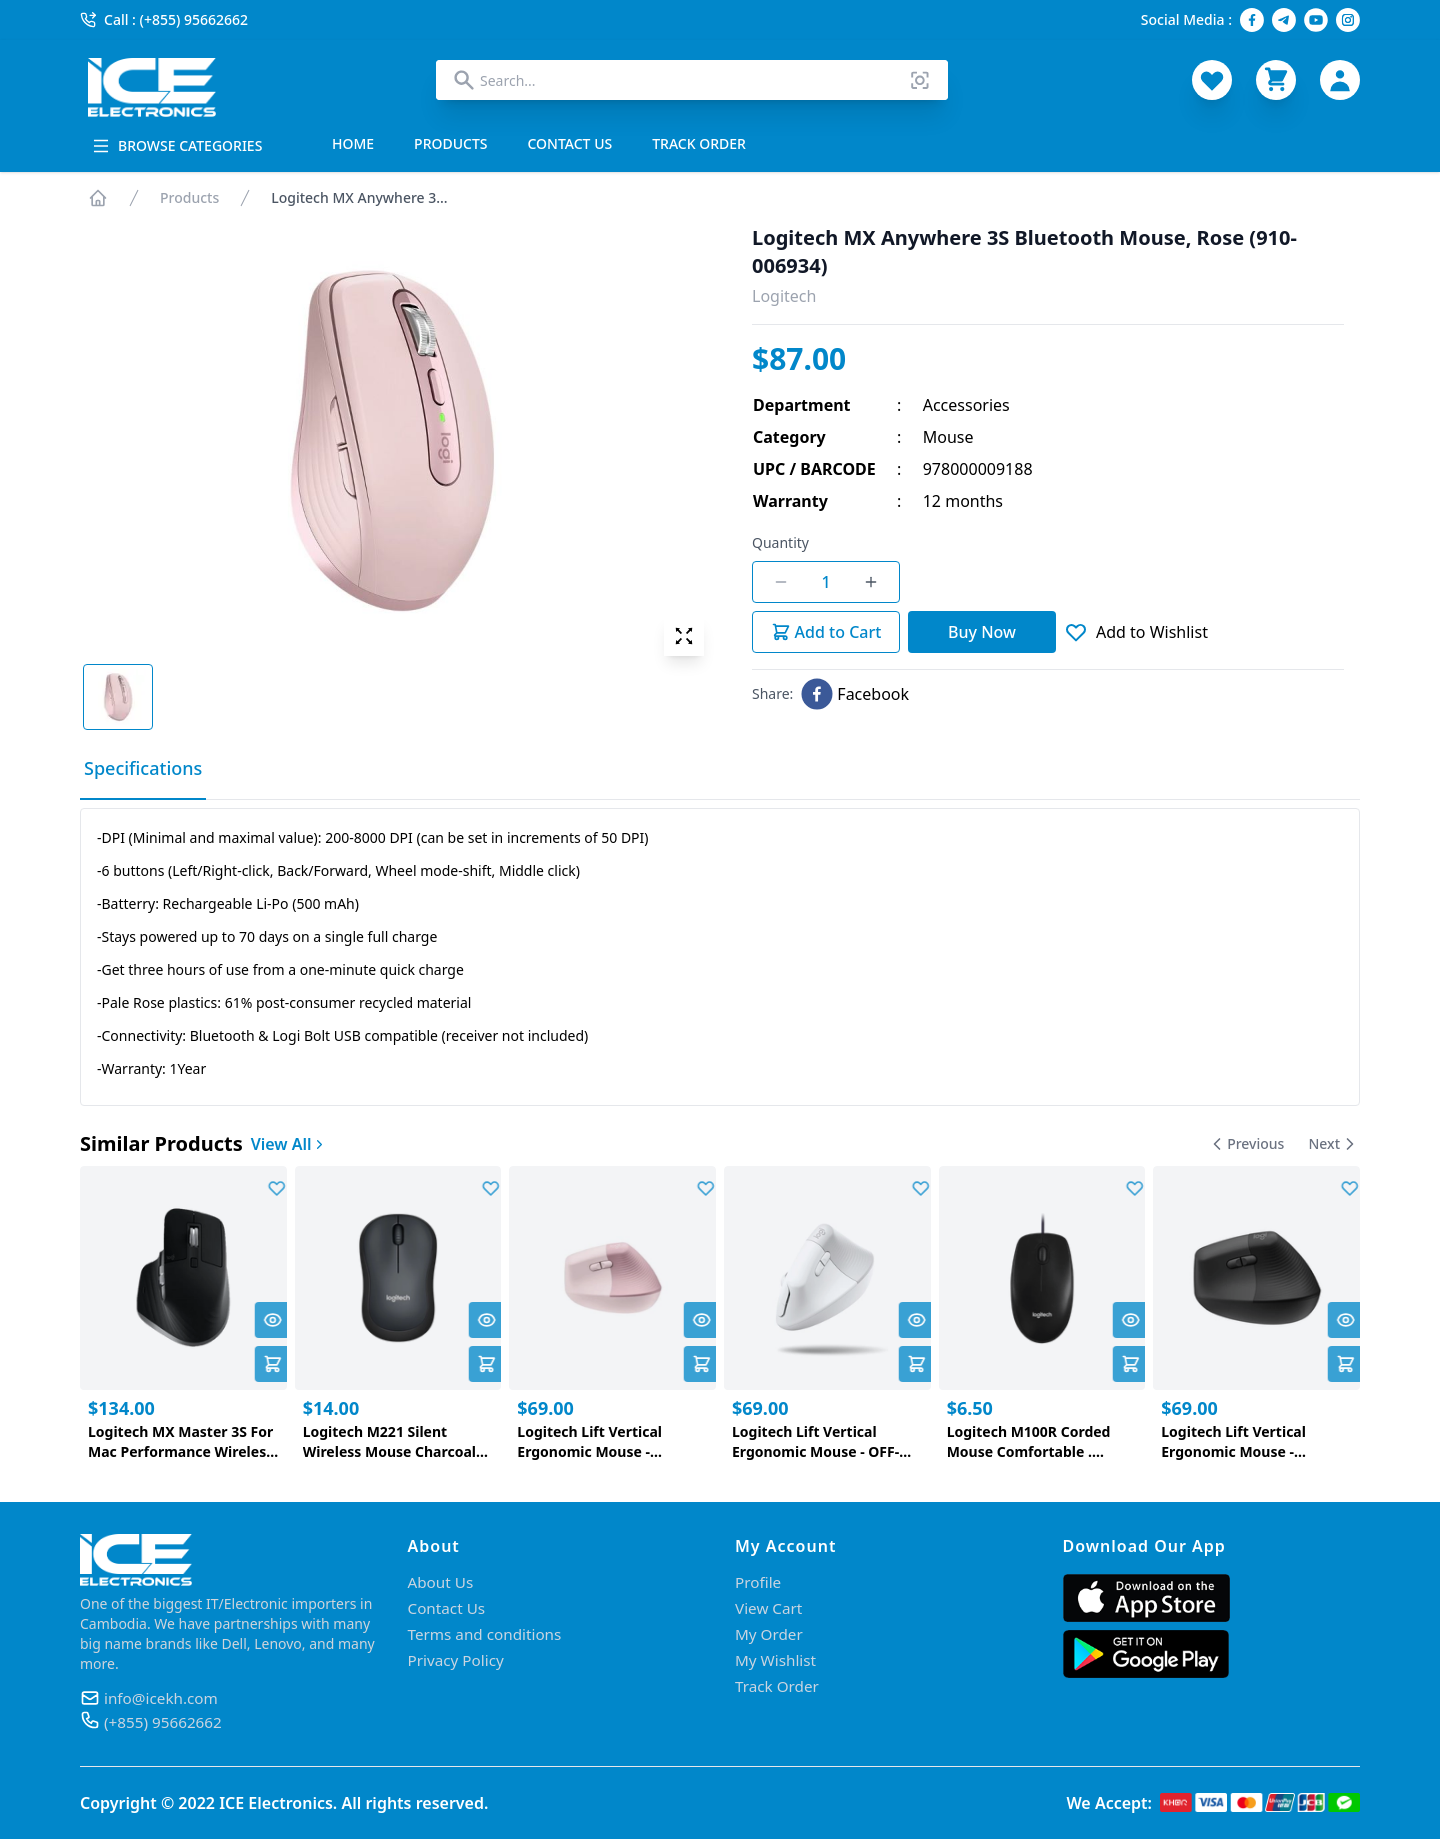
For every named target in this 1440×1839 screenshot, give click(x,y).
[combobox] (692, 80)
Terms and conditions (488, 1634)
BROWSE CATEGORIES (177, 145)
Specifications (143, 768)
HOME (353, 143)
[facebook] (855, 694)
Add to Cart (826, 632)
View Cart (770, 1608)
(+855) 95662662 (166, 1722)
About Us (442, 1582)
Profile (759, 1582)
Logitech (784, 296)
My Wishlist (777, 1660)
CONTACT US (570, 143)
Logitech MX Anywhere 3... (359, 197)
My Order (770, 1634)
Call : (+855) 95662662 (164, 19)
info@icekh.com (163, 1698)
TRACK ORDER (699, 143)
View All (289, 1144)
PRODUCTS (450, 143)
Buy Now (982, 632)
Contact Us (448, 1608)
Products (189, 197)
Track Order (779, 1686)
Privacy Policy (458, 1660)
